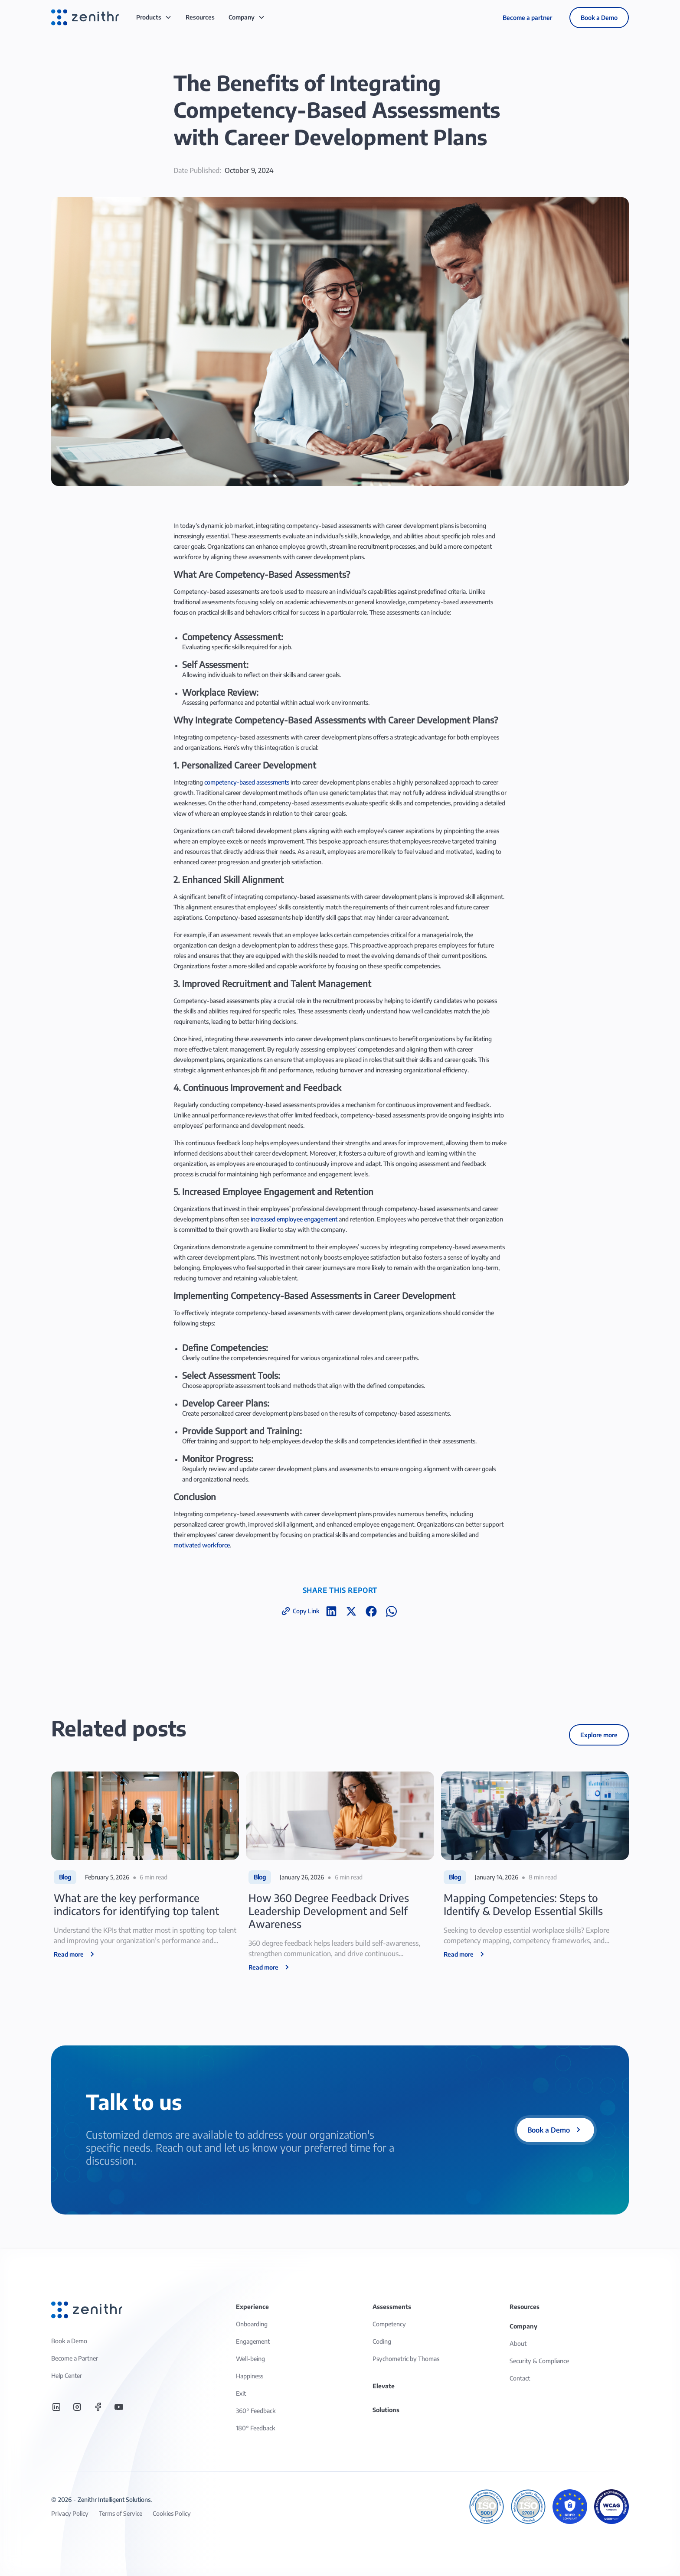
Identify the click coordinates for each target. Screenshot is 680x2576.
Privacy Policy (69, 2513)
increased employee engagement (294, 1219)
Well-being (250, 2358)
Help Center (66, 2375)
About (518, 2343)
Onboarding (252, 2324)
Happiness (249, 2376)
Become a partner (527, 17)
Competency (389, 2324)
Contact (520, 2378)
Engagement (253, 2341)
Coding (382, 2341)
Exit (241, 2393)
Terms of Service (120, 2513)
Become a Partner (74, 2358)
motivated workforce (201, 1545)
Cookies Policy (172, 2513)
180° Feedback (255, 2428)
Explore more (599, 1735)
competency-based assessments (246, 782)
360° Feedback (256, 2410)
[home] (85, 17)
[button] (154, 17)
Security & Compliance (539, 2360)
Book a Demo (599, 17)
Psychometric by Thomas (406, 2358)
